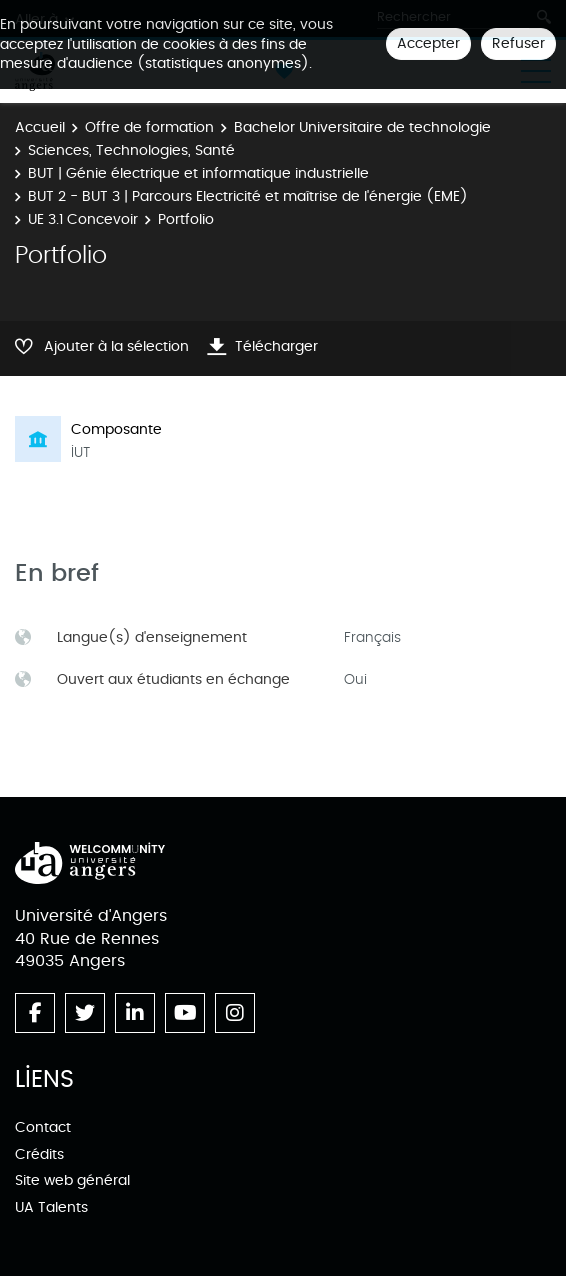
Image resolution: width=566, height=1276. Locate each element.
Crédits (39, 1154)
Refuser (518, 43)
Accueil (40, 127)
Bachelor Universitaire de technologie (362, 127)
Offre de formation (149, 127)
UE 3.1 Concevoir (83, 219)
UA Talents (51, 1207)
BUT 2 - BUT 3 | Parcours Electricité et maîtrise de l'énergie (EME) (248, 196)
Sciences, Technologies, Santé (131, 150)
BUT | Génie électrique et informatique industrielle (198, 173)
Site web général (72, 1180)
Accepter (428, 43)
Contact (43, 1127)
